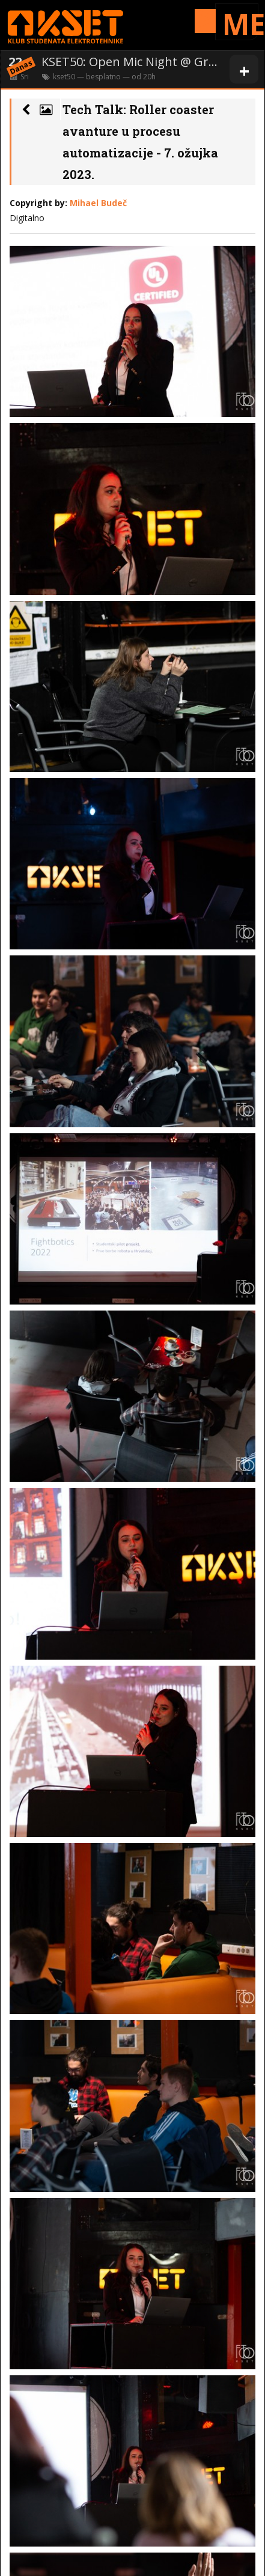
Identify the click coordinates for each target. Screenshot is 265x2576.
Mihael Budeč (98, 203)
